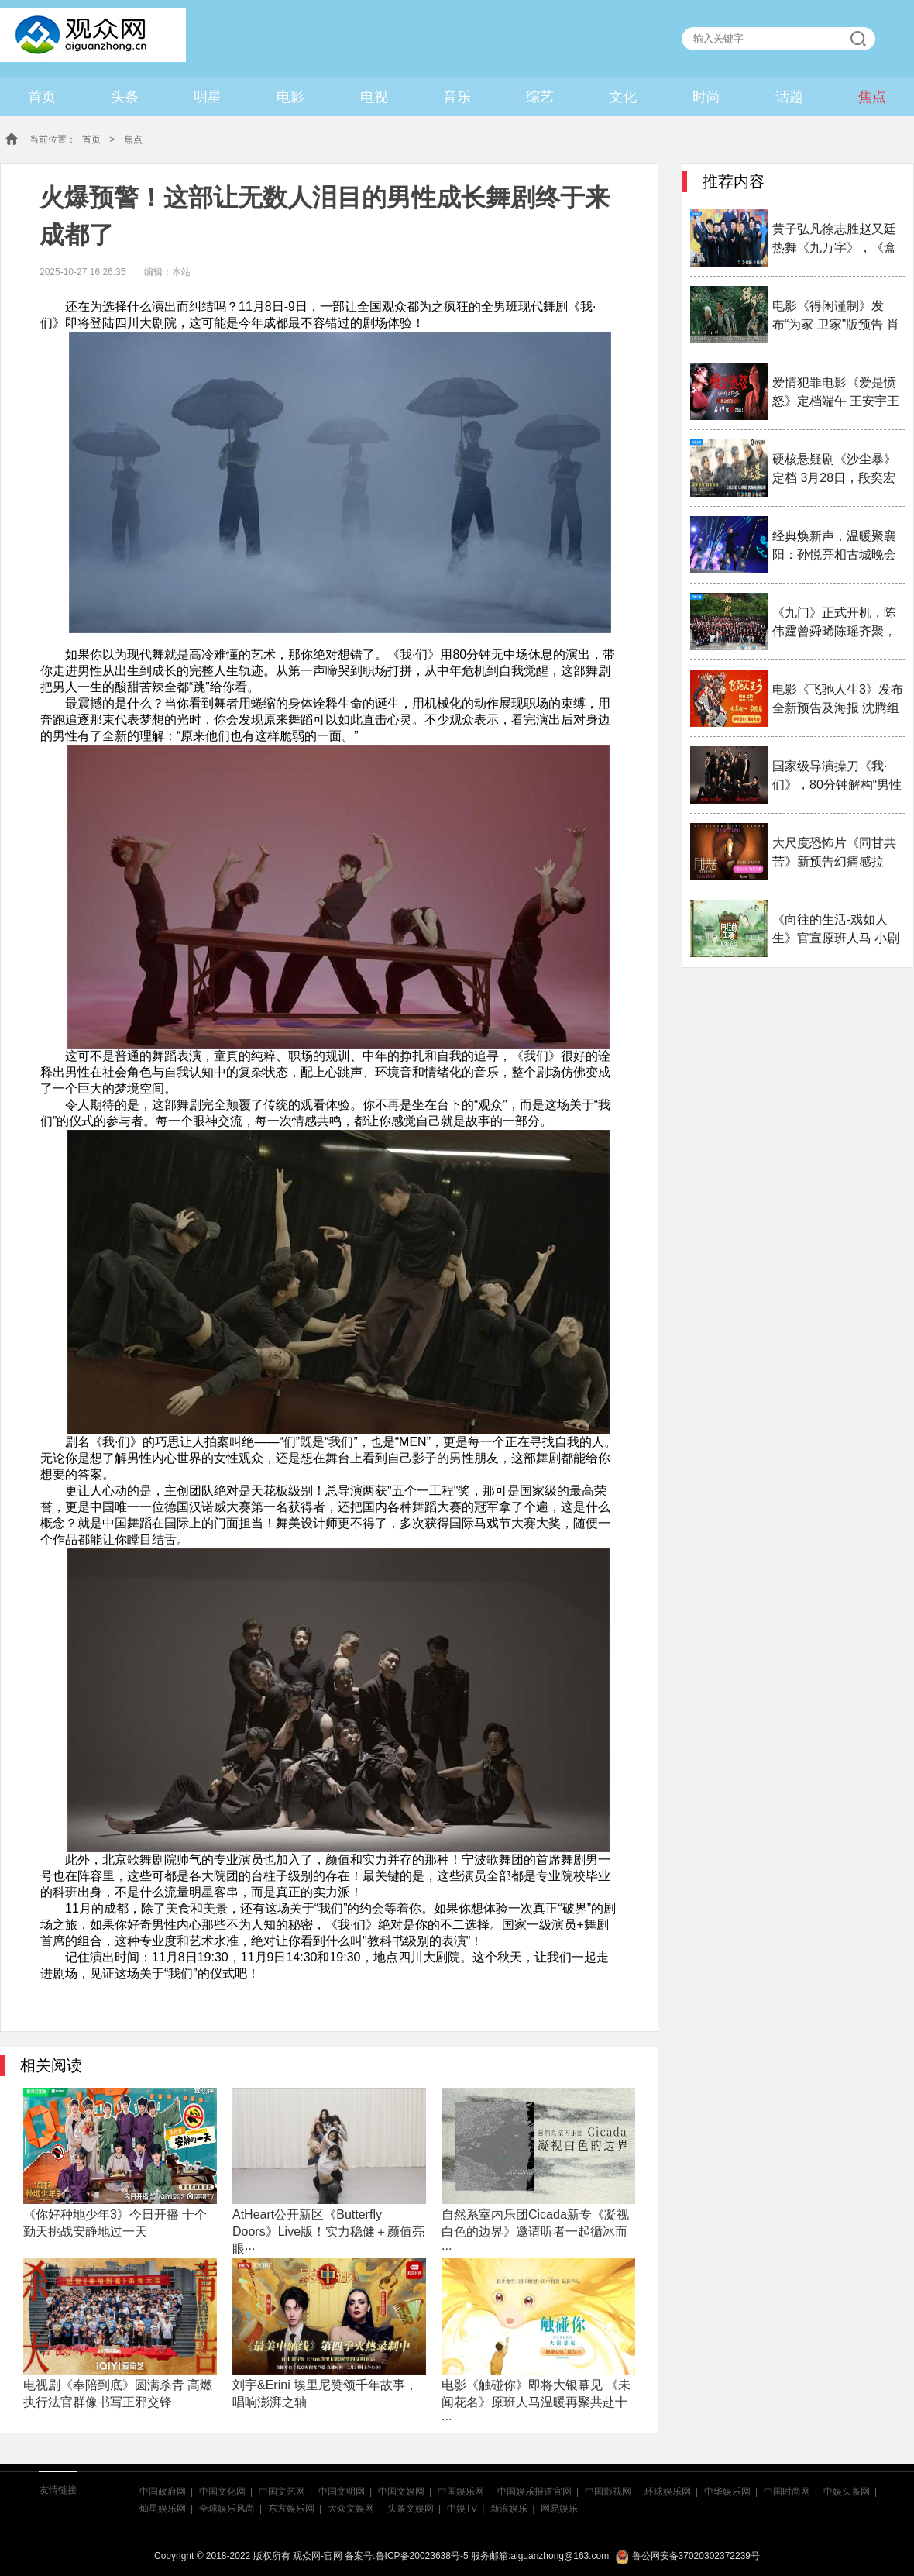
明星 (208, 97)
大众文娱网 (351, 2508)
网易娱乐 (559, 2508)
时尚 (706, 97)
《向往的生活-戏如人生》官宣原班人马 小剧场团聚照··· (835, 930)
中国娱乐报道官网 (534, 2491)
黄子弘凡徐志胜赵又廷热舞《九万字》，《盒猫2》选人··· (834, 239)
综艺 (540, 97)
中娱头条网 (846, 2491)
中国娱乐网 (461, 2491)
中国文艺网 (282, 2491)
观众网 (87, 32)
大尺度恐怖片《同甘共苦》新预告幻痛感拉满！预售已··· (834, 853)
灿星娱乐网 (162, 2508)
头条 (125, 97)
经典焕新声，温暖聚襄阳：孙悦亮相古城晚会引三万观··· (834, 546)
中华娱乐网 (727, 2491)
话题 (789, 97)
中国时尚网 (787, 2491)
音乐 (457, 97)
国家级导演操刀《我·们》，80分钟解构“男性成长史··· (837, 776)
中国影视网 (608, 2491)
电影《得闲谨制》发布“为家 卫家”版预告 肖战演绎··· (835, 316)
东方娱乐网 (291, 2508)
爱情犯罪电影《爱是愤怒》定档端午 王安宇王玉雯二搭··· (835, 393)
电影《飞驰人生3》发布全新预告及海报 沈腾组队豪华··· (837, 700)
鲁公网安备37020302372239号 (688, 2555)
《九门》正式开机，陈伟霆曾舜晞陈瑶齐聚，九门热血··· (834, 623)
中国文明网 (341, 2491)
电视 (374, 97)
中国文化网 (222, 2491)
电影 (290, 97)
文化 (623, 97)
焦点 (872, 97)
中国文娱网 (401, 2491)
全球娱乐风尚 (227, 2508)
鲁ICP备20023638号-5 (422, 2555)
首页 (42, 97)
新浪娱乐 (508, 2508)
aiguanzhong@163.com (559, 2555)
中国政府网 (162, 2491)
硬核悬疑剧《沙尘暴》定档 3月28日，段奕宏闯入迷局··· (834, 470)
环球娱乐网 (667, 2491)
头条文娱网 (410, 2508)
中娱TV (462, 2508)
